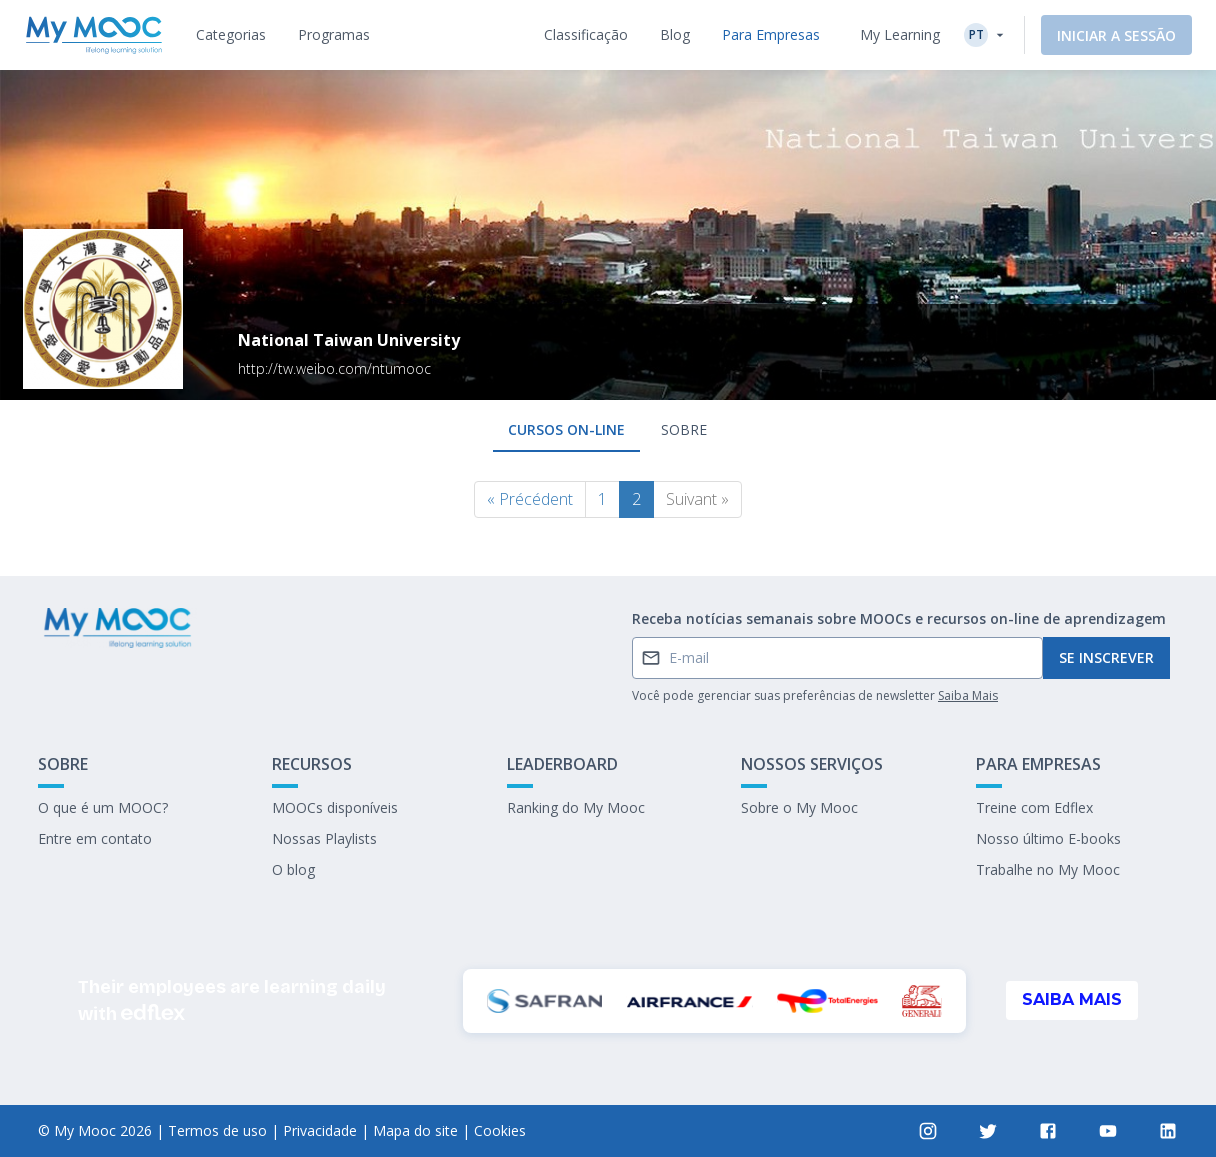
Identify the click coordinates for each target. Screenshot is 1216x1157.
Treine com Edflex (1034, 807)
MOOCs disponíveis (335, 807)
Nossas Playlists (324, 838)
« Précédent (530, 499)
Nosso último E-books (1048, 838)
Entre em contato (95, 838)
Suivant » (697, 499)
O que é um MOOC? (103, 807)
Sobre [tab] (684, 429)
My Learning (900, 34)
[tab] (231, 35)
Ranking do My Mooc (576, 807)
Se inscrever (1106, 657)
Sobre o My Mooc (799, 807)
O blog (293, 869)
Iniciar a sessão (1116, 35)
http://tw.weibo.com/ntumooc (334, 368)
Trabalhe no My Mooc (1048, 869)
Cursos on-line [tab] (566, 429)
